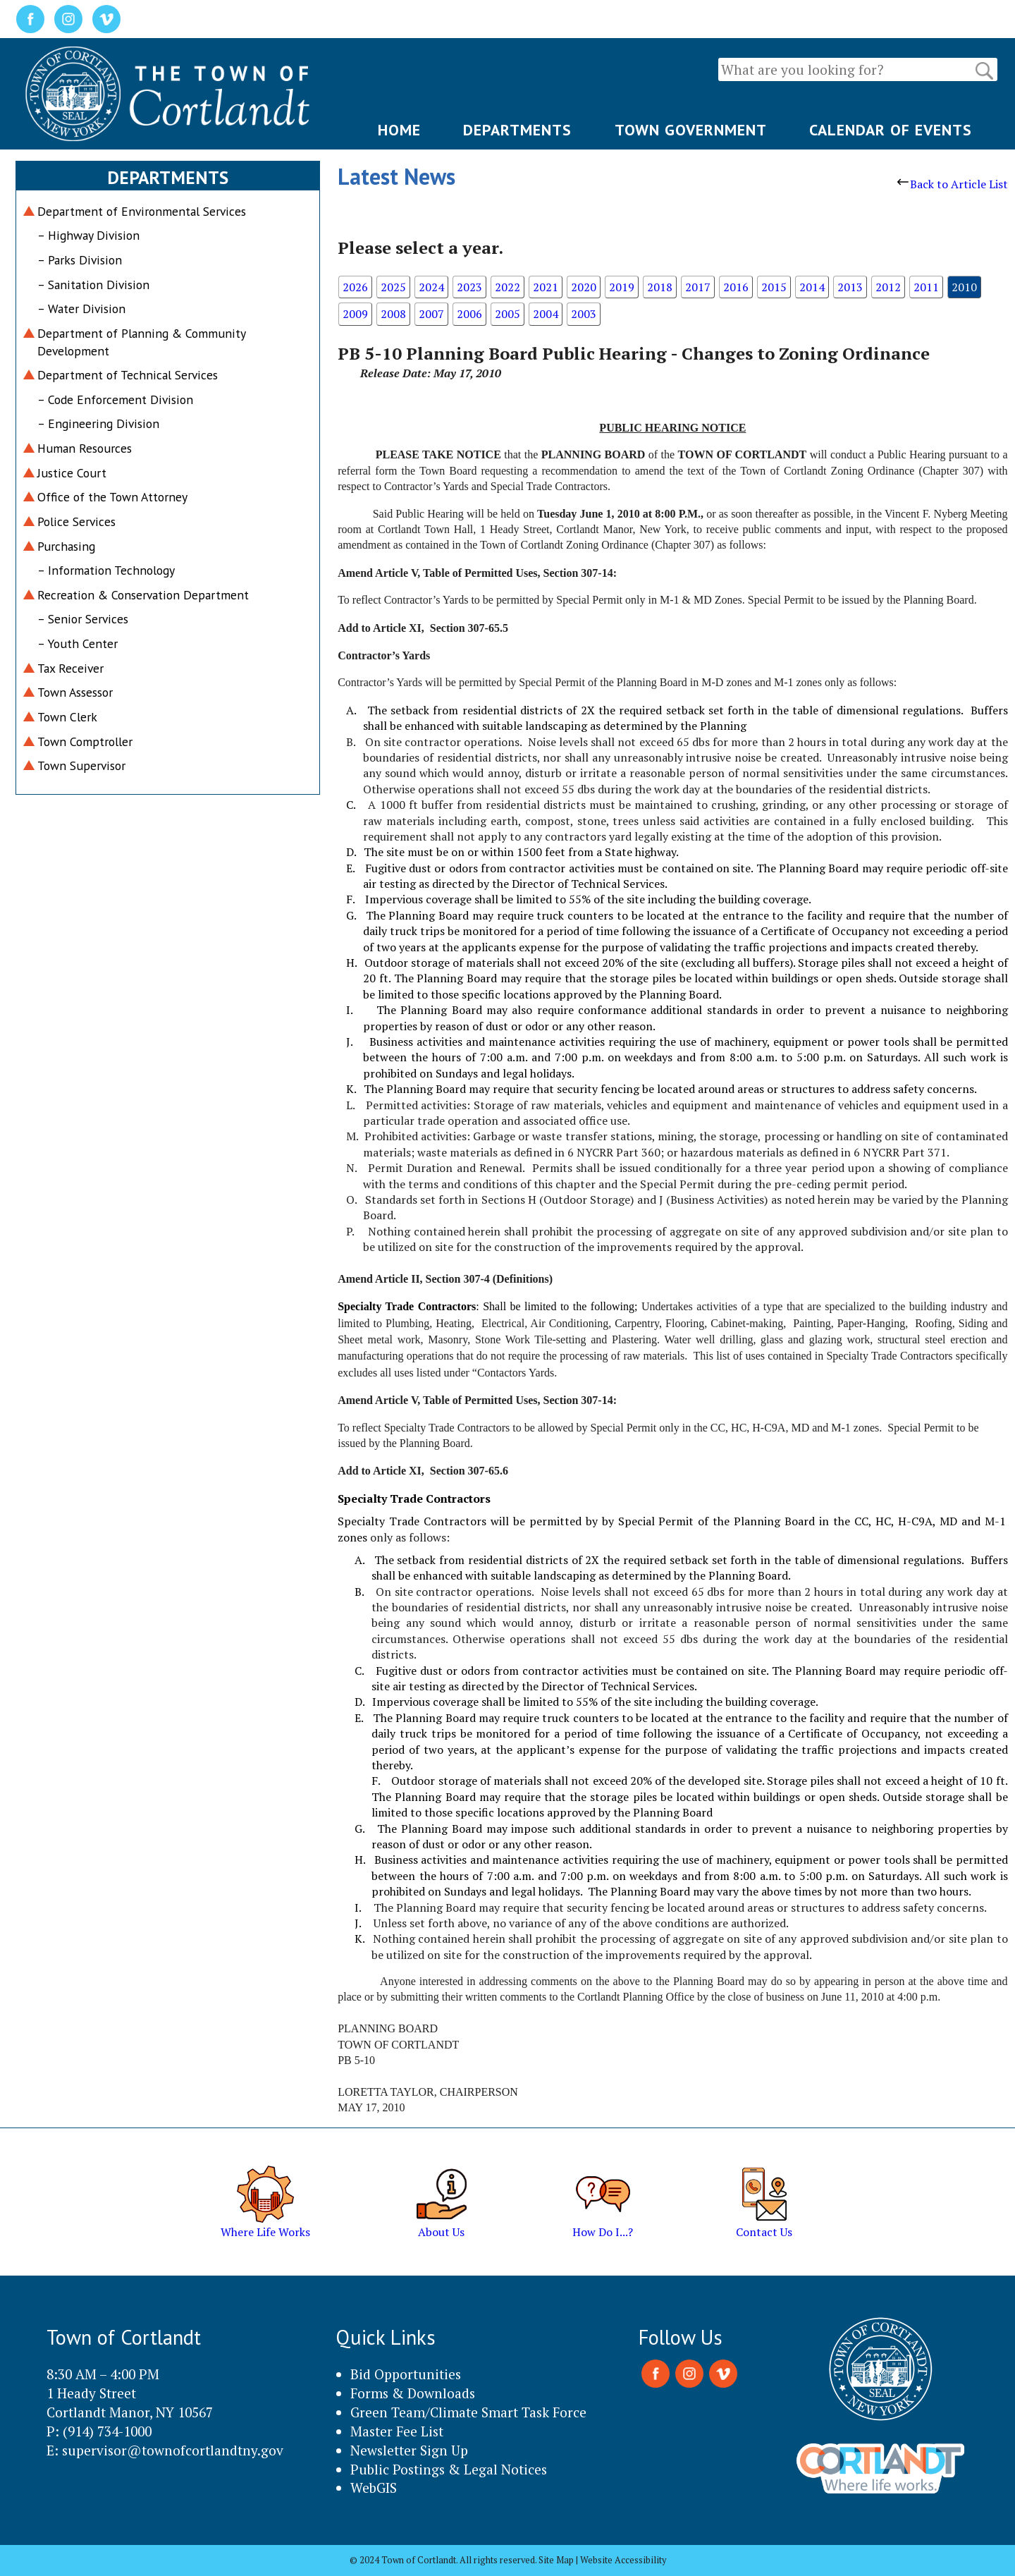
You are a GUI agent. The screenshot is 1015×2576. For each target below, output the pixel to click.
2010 (964, 287)
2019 (621, 287)
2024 (431, 287)
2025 (393, 287)
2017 (697, 287)
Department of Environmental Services (141, 211)
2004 (545, 314)
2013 (850, 287)
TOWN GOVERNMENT (691, 130)
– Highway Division (88, 235)
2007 (431, 314)
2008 (393, 314)
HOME (399, 130)
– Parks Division (79, 260)
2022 (507, 287)
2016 (736, 287)
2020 (583, 287)
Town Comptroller (85, 741)
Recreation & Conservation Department (143, 595)
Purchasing (66, 546)
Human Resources (84, 448)
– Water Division (81, 308)
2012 (888, 287)
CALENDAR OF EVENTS (890, 130)
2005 (507, 314)
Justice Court (71, 473)
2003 (583, 314)
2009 (355, 314)
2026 (355, 287)
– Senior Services (82, 619)
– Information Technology (106, 570)
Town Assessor (75, 692)
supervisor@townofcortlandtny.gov (172, 2450)
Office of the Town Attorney (112, 497)
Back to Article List (952, 184)
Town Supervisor (81, 765)
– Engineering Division (98, 423)
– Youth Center (77, 643)
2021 (545, 287)
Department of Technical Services (127, 375)
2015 (774, 287)
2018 (659, 287)
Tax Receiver (70, 668)
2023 (469, 287)
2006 (469, 314)
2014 (812, 287)
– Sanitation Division (93, 284)
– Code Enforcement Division (115, 399)
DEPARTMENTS (517, 130)
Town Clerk (67, 717)
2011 (926, 287)
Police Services (76, 521)
